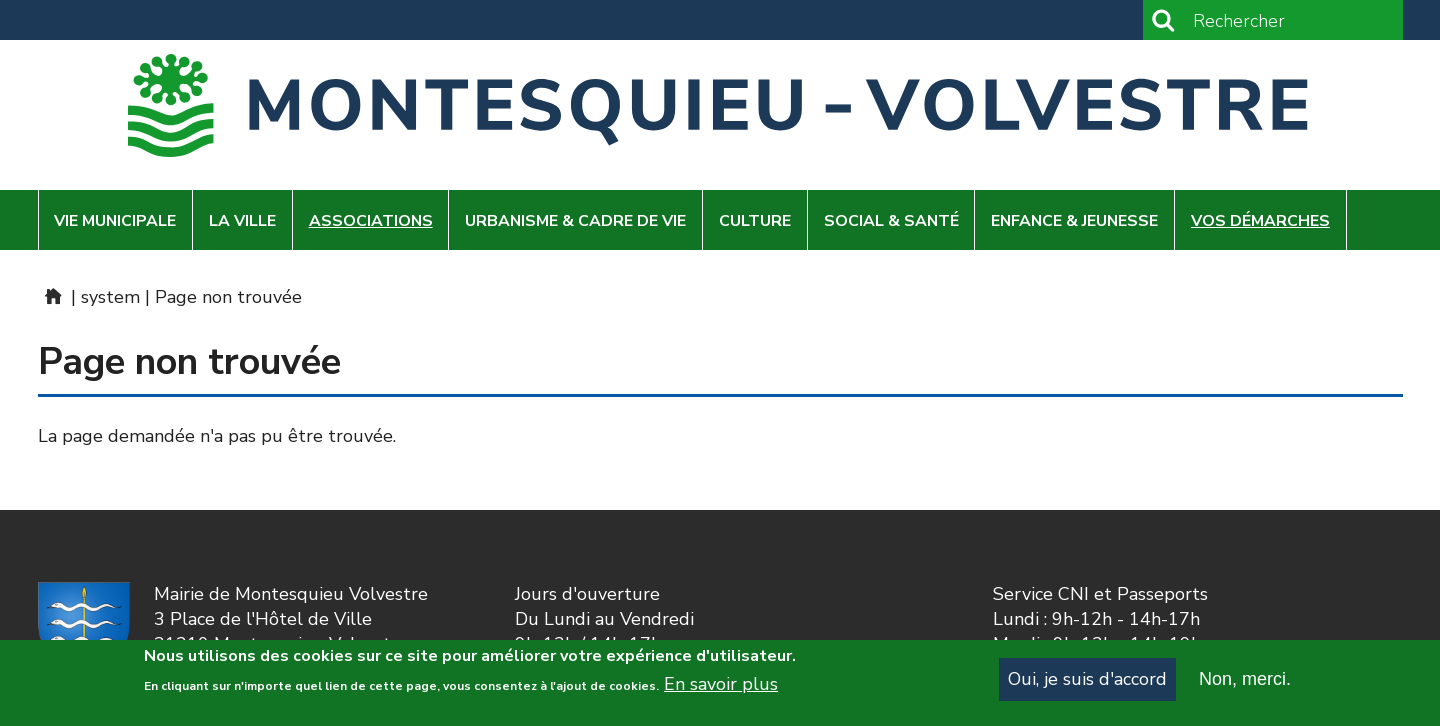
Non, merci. (1245, 684)
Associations (371, 221)
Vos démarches (1260, 221)
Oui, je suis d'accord (1087, 684)
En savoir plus (721, 689)
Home (52, 296)
